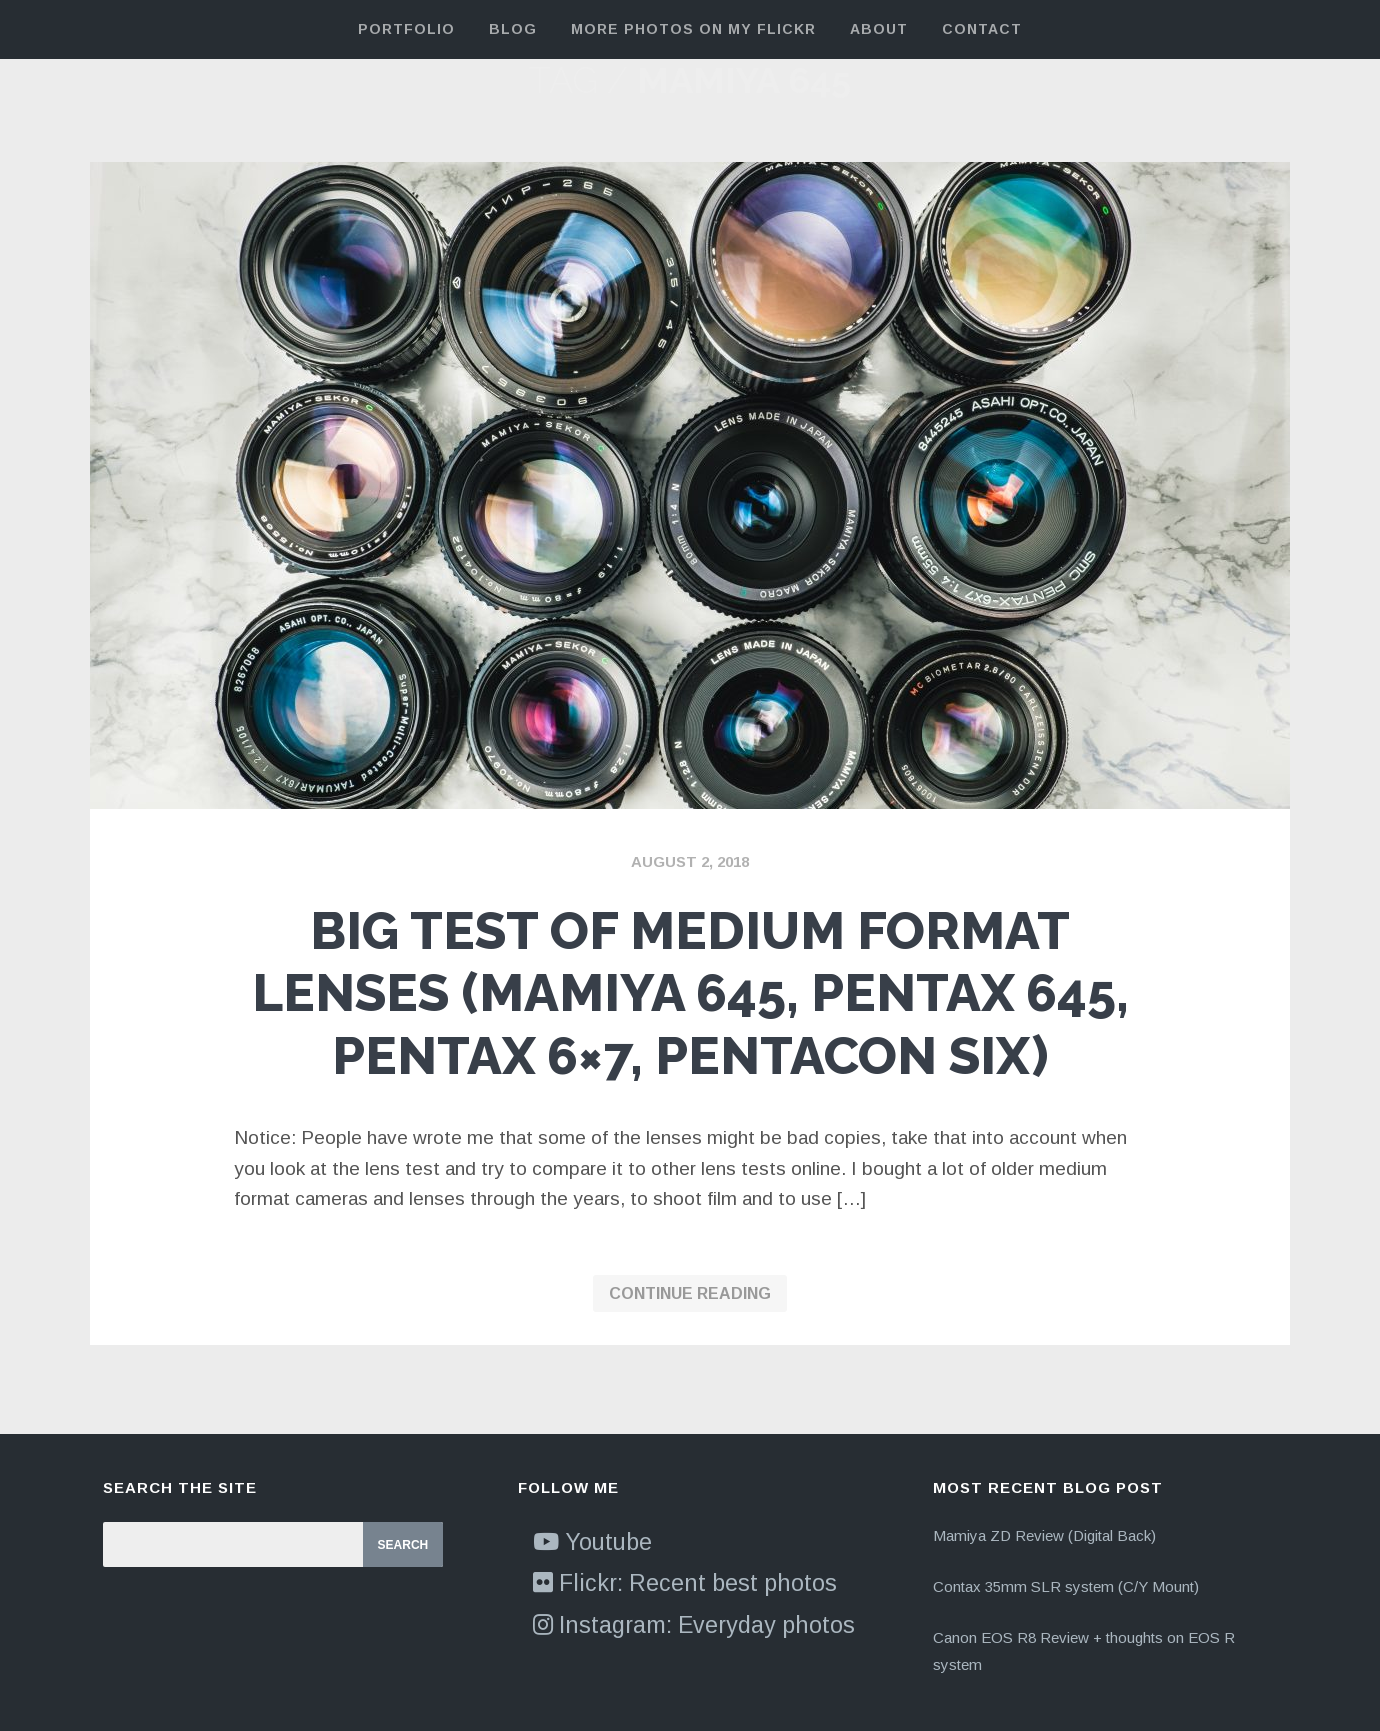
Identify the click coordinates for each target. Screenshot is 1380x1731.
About (879, 29)
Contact (982, 29)
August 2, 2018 (690, 861)
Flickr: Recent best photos (685, 1583)
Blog (513, 29)
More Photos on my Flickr (693, 29)
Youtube (592, 1542)
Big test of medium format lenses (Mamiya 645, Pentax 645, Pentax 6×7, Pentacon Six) (690, 993)
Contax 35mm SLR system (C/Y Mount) (1066, 1586)
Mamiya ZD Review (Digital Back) (1044, 1535)
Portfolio (406, 29)
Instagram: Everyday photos (694, 1625)
